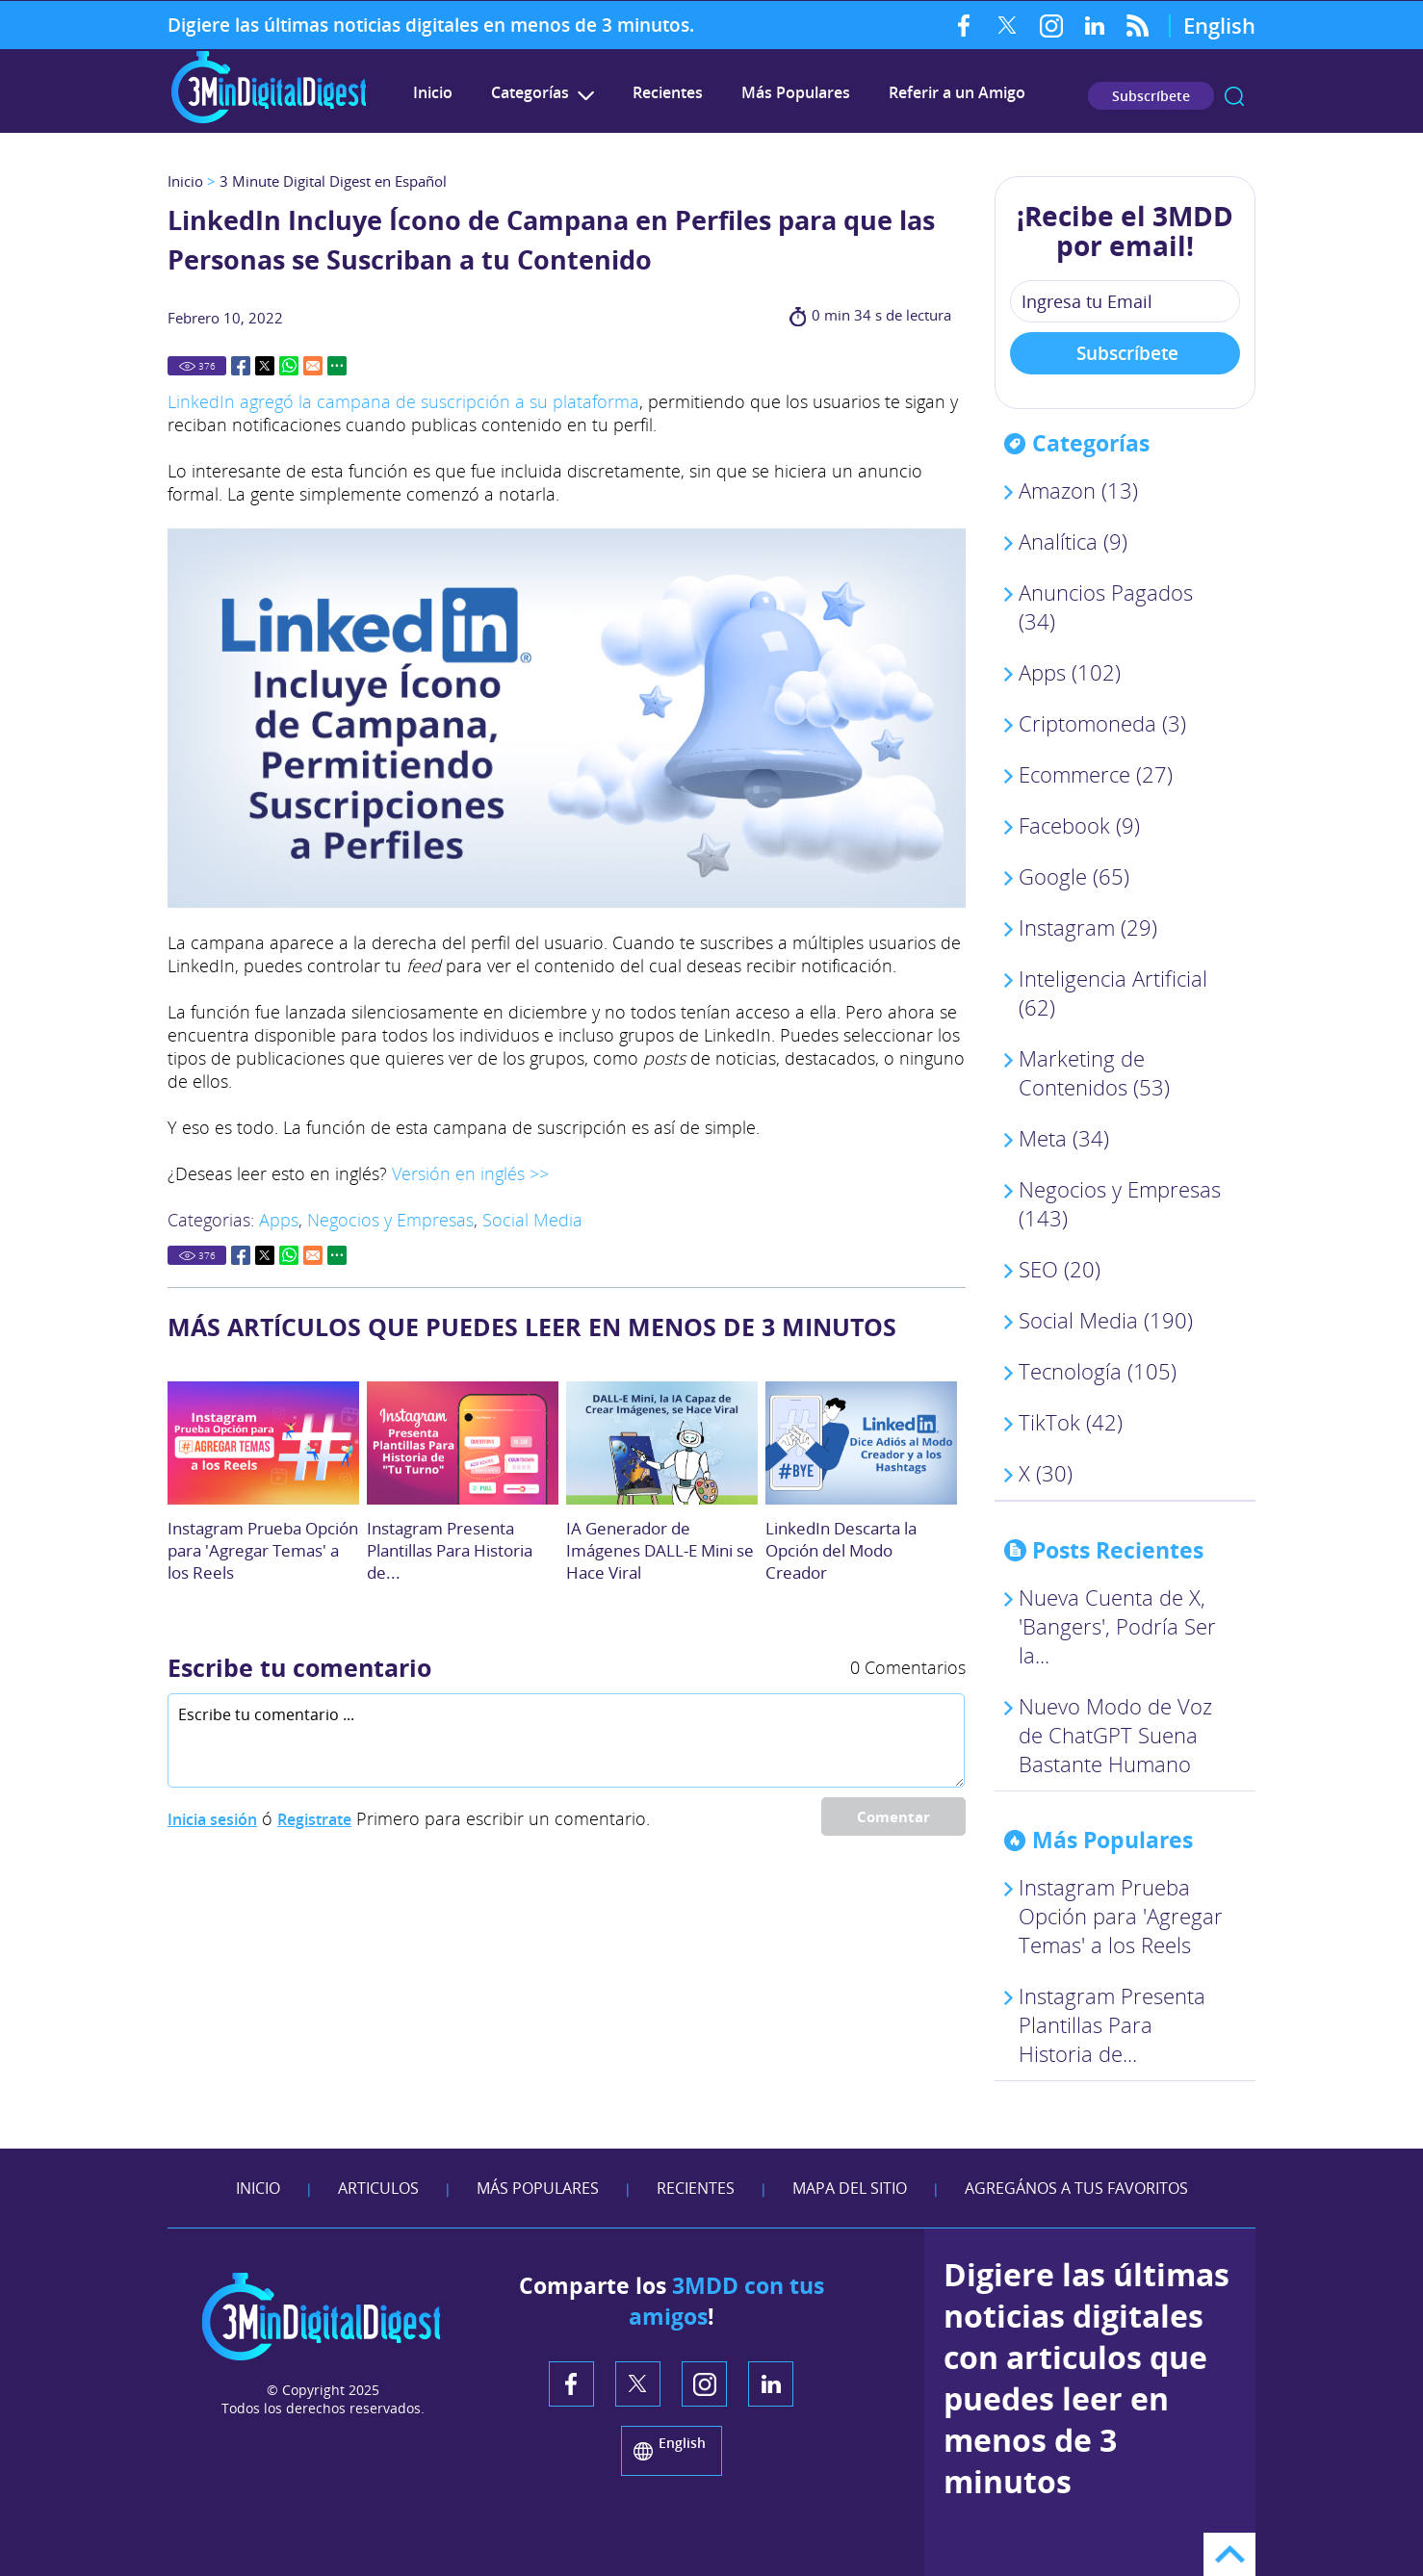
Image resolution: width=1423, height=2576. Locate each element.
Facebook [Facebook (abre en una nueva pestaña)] (964, 25)
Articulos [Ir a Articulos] (378, 2188)
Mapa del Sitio (849, 2188)
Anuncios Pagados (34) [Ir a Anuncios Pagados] (1106, 606)
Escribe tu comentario (299, 1667)
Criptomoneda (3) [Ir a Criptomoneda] (1102, 722)
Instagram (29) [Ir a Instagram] (1088, 927)
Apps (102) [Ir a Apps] (1070, 671)
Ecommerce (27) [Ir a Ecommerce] (1096, 774)
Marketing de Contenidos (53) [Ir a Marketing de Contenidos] (1094, 1072)
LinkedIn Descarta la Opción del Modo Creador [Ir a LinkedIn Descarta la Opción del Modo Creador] (841, 1550)
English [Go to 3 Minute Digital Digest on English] (1219, 25)
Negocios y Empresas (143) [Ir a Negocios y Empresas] (1120, 1203)
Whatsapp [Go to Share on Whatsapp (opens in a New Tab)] (288, 365)
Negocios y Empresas (390, 1219)
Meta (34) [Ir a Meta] (1064, 1137)
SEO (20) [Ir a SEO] (1059, 1268)
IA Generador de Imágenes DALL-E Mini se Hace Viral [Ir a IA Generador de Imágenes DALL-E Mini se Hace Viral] (660, 1550)
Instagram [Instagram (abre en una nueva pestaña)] (1051, 25)
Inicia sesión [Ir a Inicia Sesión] (212, 1819)
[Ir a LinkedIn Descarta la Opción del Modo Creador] (861, 1443)
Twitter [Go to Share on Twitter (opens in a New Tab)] (264, 365)
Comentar (893, 1816)
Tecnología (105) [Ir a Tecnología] (1098, 1370)
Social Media (532, 1219)
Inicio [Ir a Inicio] (185, 181)
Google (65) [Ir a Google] (1074, 876)
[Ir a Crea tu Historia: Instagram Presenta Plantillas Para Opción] (462, 1443)
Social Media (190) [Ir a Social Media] (1106, 1319)
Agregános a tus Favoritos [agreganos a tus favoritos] (1076, 2188)
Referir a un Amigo (957, 92)
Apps (278, 1219)
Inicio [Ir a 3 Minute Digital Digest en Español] (433, 92)
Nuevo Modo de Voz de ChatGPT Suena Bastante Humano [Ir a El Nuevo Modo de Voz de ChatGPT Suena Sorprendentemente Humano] (1115, 1734)
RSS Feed (1137, 25)
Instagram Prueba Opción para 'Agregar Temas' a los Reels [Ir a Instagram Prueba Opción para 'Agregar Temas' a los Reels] (263, 1550)
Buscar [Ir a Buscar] (1234, 96)
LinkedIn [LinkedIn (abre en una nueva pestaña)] (1094, 25)
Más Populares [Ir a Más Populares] (795, 92)
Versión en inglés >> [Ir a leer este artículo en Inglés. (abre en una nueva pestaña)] (470, 1173)
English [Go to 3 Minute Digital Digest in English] (682, 2443)
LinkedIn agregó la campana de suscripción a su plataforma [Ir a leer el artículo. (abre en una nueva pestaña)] (403, 401)
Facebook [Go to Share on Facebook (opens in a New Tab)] (240, 365)
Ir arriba (1229, 2554)
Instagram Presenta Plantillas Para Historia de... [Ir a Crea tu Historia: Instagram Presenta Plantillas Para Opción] (449, 1550)
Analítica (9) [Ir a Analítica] (1073, 541)
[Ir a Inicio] (269, 121)
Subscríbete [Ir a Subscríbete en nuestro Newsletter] (1151, 96)
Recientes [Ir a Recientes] (668, 92)
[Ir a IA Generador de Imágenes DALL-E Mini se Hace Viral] (662, 1443)
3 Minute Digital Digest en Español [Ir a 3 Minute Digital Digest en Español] (333, 181)
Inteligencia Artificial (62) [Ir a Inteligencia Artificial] (1113, 992)
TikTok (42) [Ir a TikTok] (1071, 1421)
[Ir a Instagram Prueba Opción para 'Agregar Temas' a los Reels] (263, 1443)
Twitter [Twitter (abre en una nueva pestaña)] (1007, 25)
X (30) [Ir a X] (1046, 1472)
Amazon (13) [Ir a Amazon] (1078, 490)
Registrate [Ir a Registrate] (314, 1819)
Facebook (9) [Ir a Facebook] (1079, 825)
